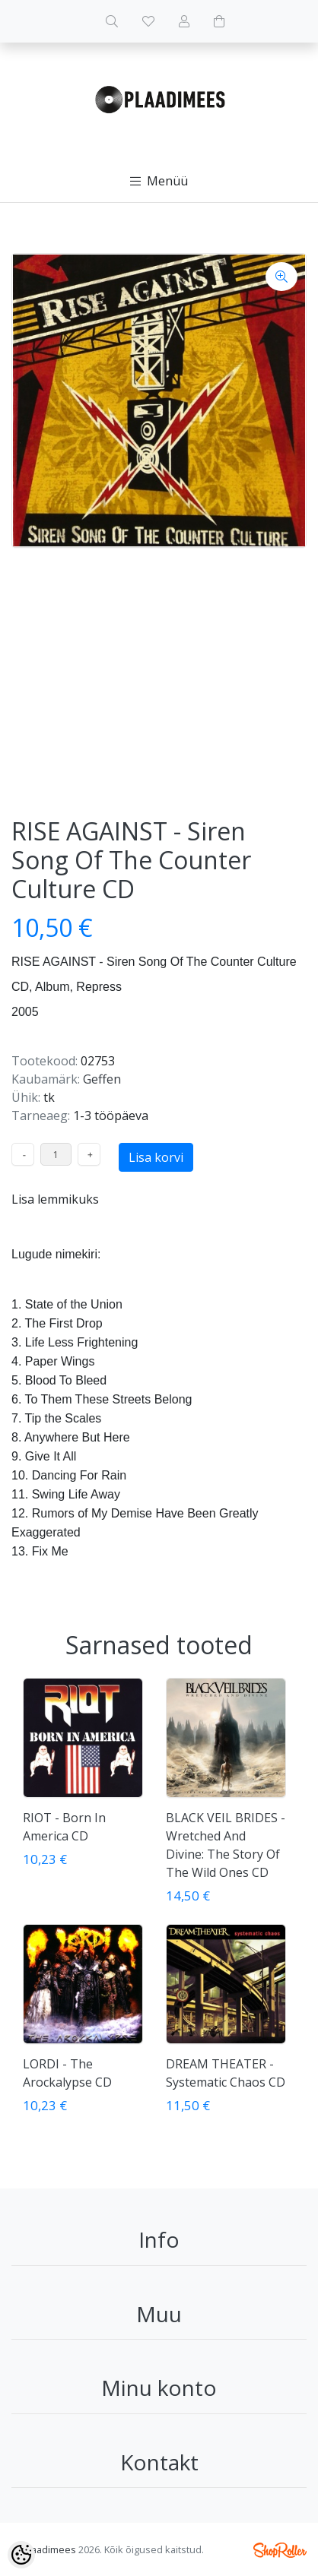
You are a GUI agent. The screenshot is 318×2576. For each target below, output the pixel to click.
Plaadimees (49, 2549)
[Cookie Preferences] (21, 2554)
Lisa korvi (156, 1157)
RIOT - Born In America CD (64, 1826)
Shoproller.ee (280, 2550)
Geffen (102, 1079)
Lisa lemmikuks (55, 1199)
